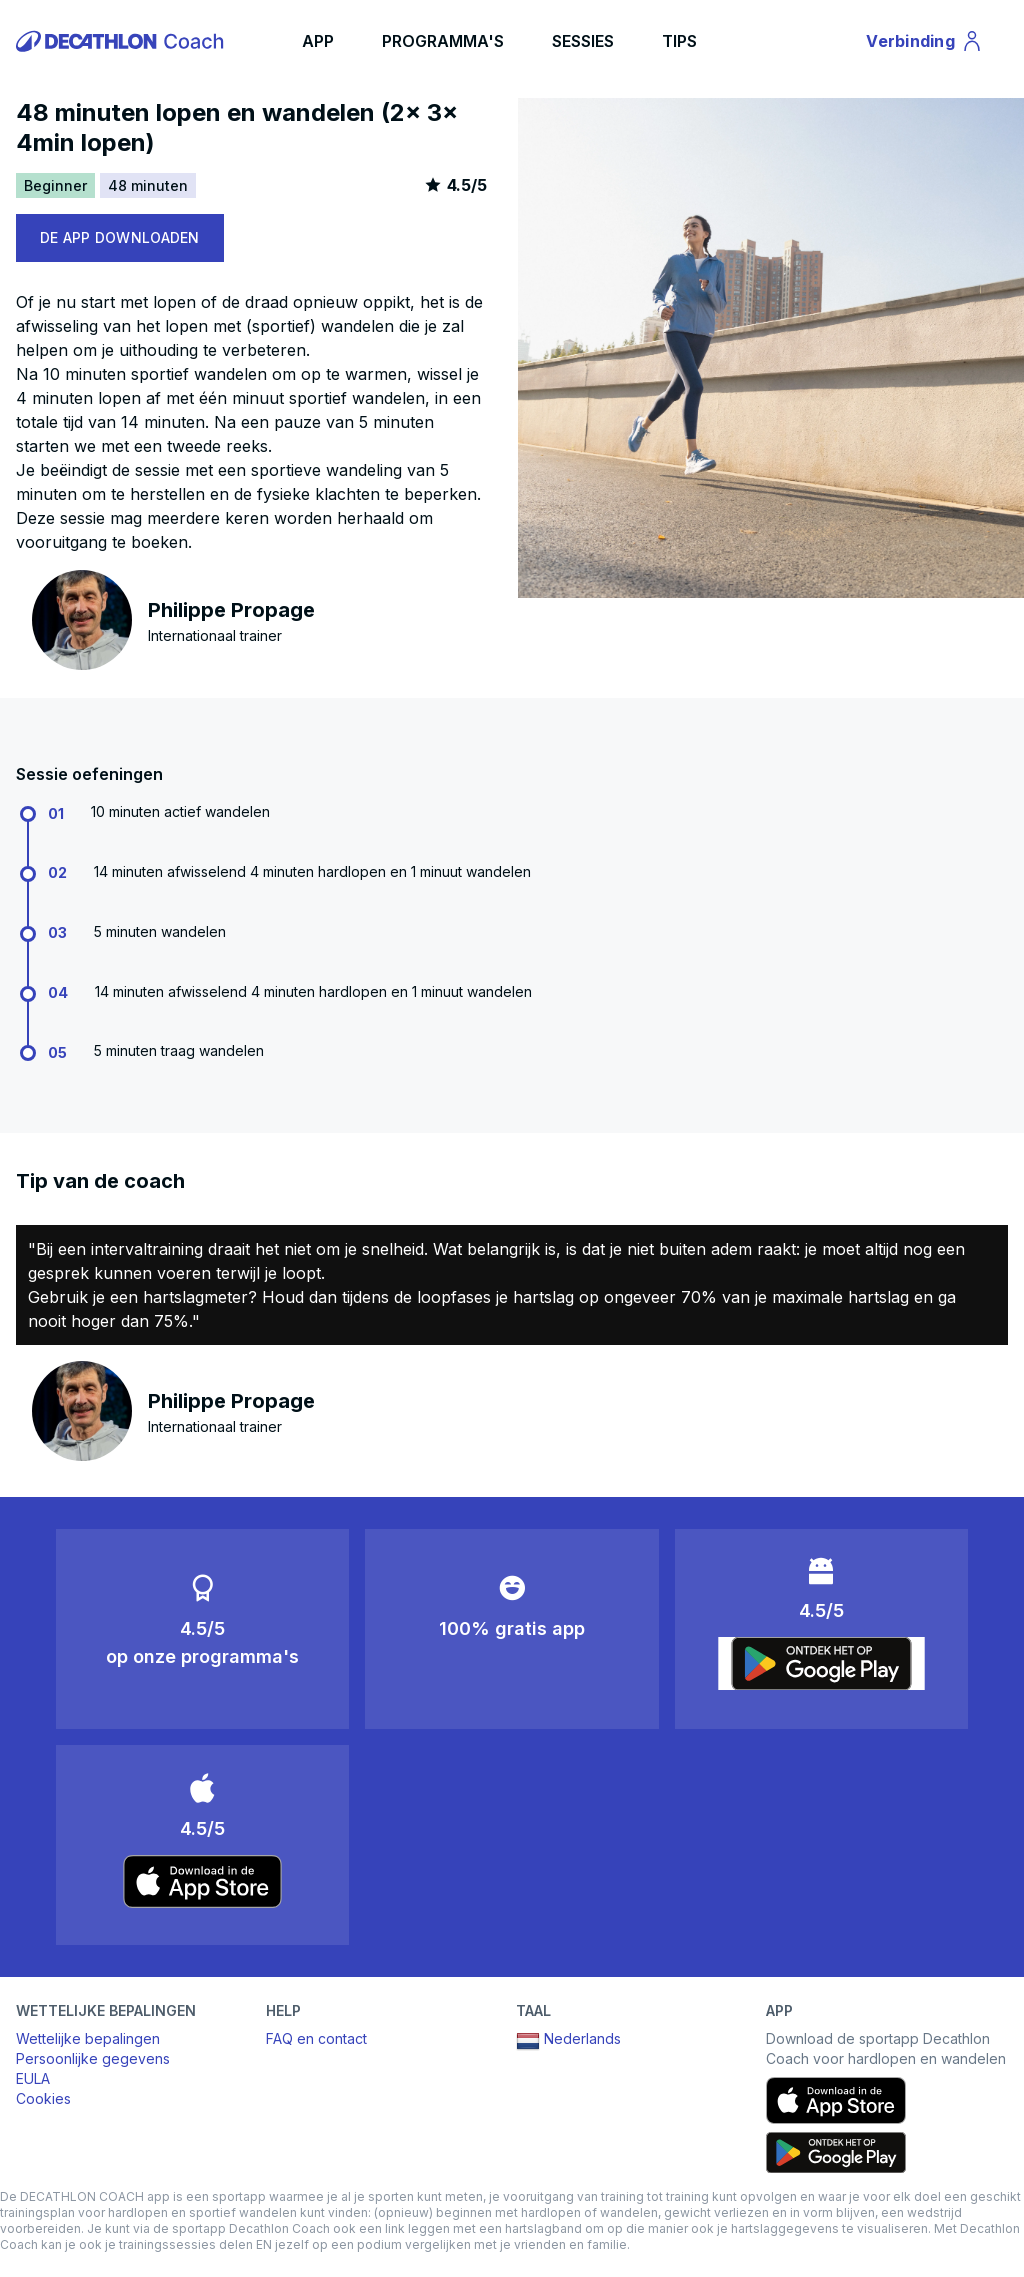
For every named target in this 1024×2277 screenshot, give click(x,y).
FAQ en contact (316, 2038)
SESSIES (583, 41)
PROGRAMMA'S (443, 41)
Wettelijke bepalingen (88, 2038)
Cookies (43, 2098)
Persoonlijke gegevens (93, 2058)
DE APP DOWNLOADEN (120, 237)
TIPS (679, 41)
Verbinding (925, 44)
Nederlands (568, 2041)
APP (318, 41)
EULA (33, 2078)
